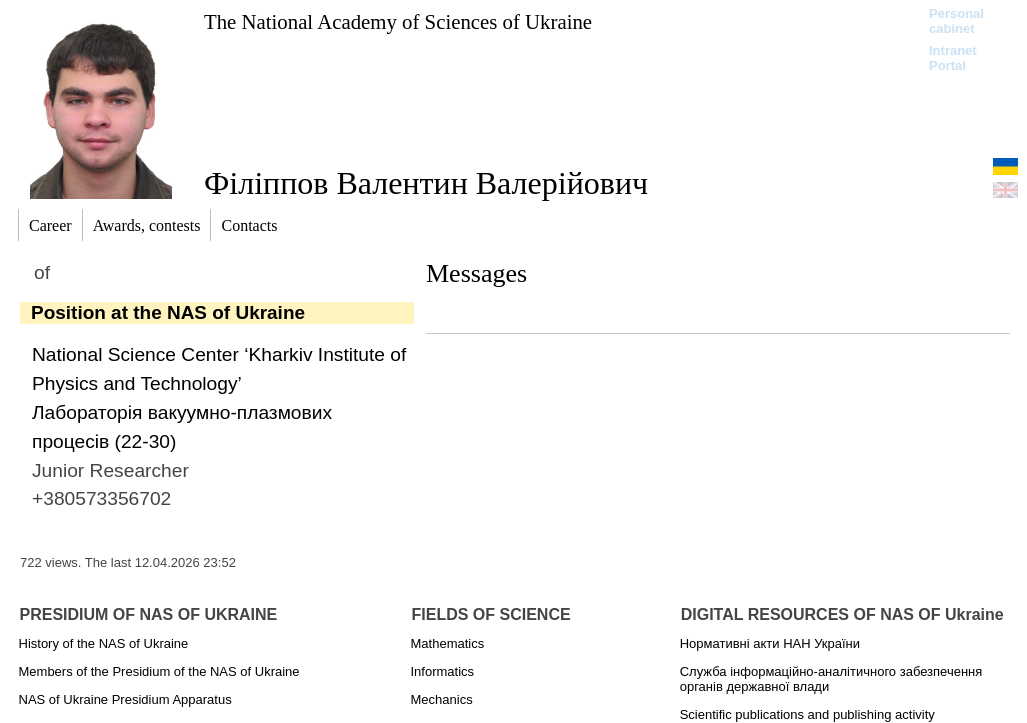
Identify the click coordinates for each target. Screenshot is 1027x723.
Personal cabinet (956, 21)
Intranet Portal (953, 58)
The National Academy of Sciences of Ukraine (398, 21)
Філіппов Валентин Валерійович (426, 183)
